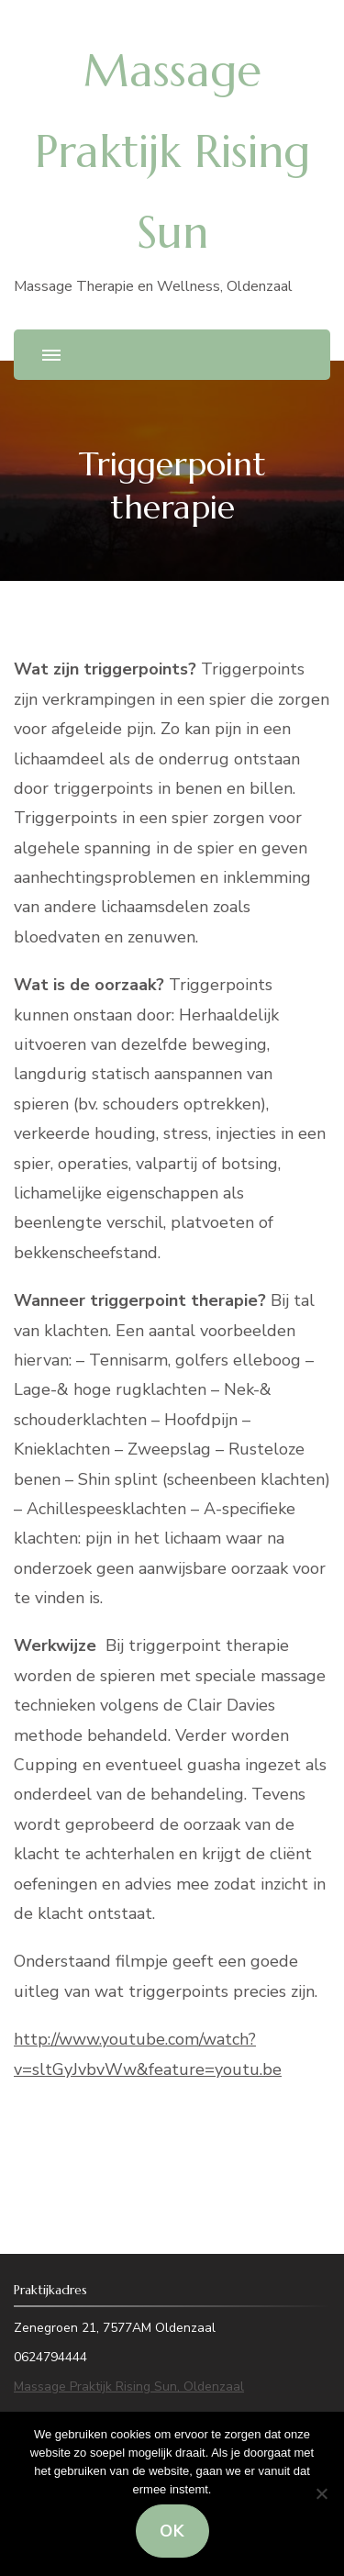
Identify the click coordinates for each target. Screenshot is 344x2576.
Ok (172, 2531)
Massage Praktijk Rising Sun (172, 151)
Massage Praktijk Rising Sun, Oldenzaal (129, 2386)
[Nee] (321, 2493)
